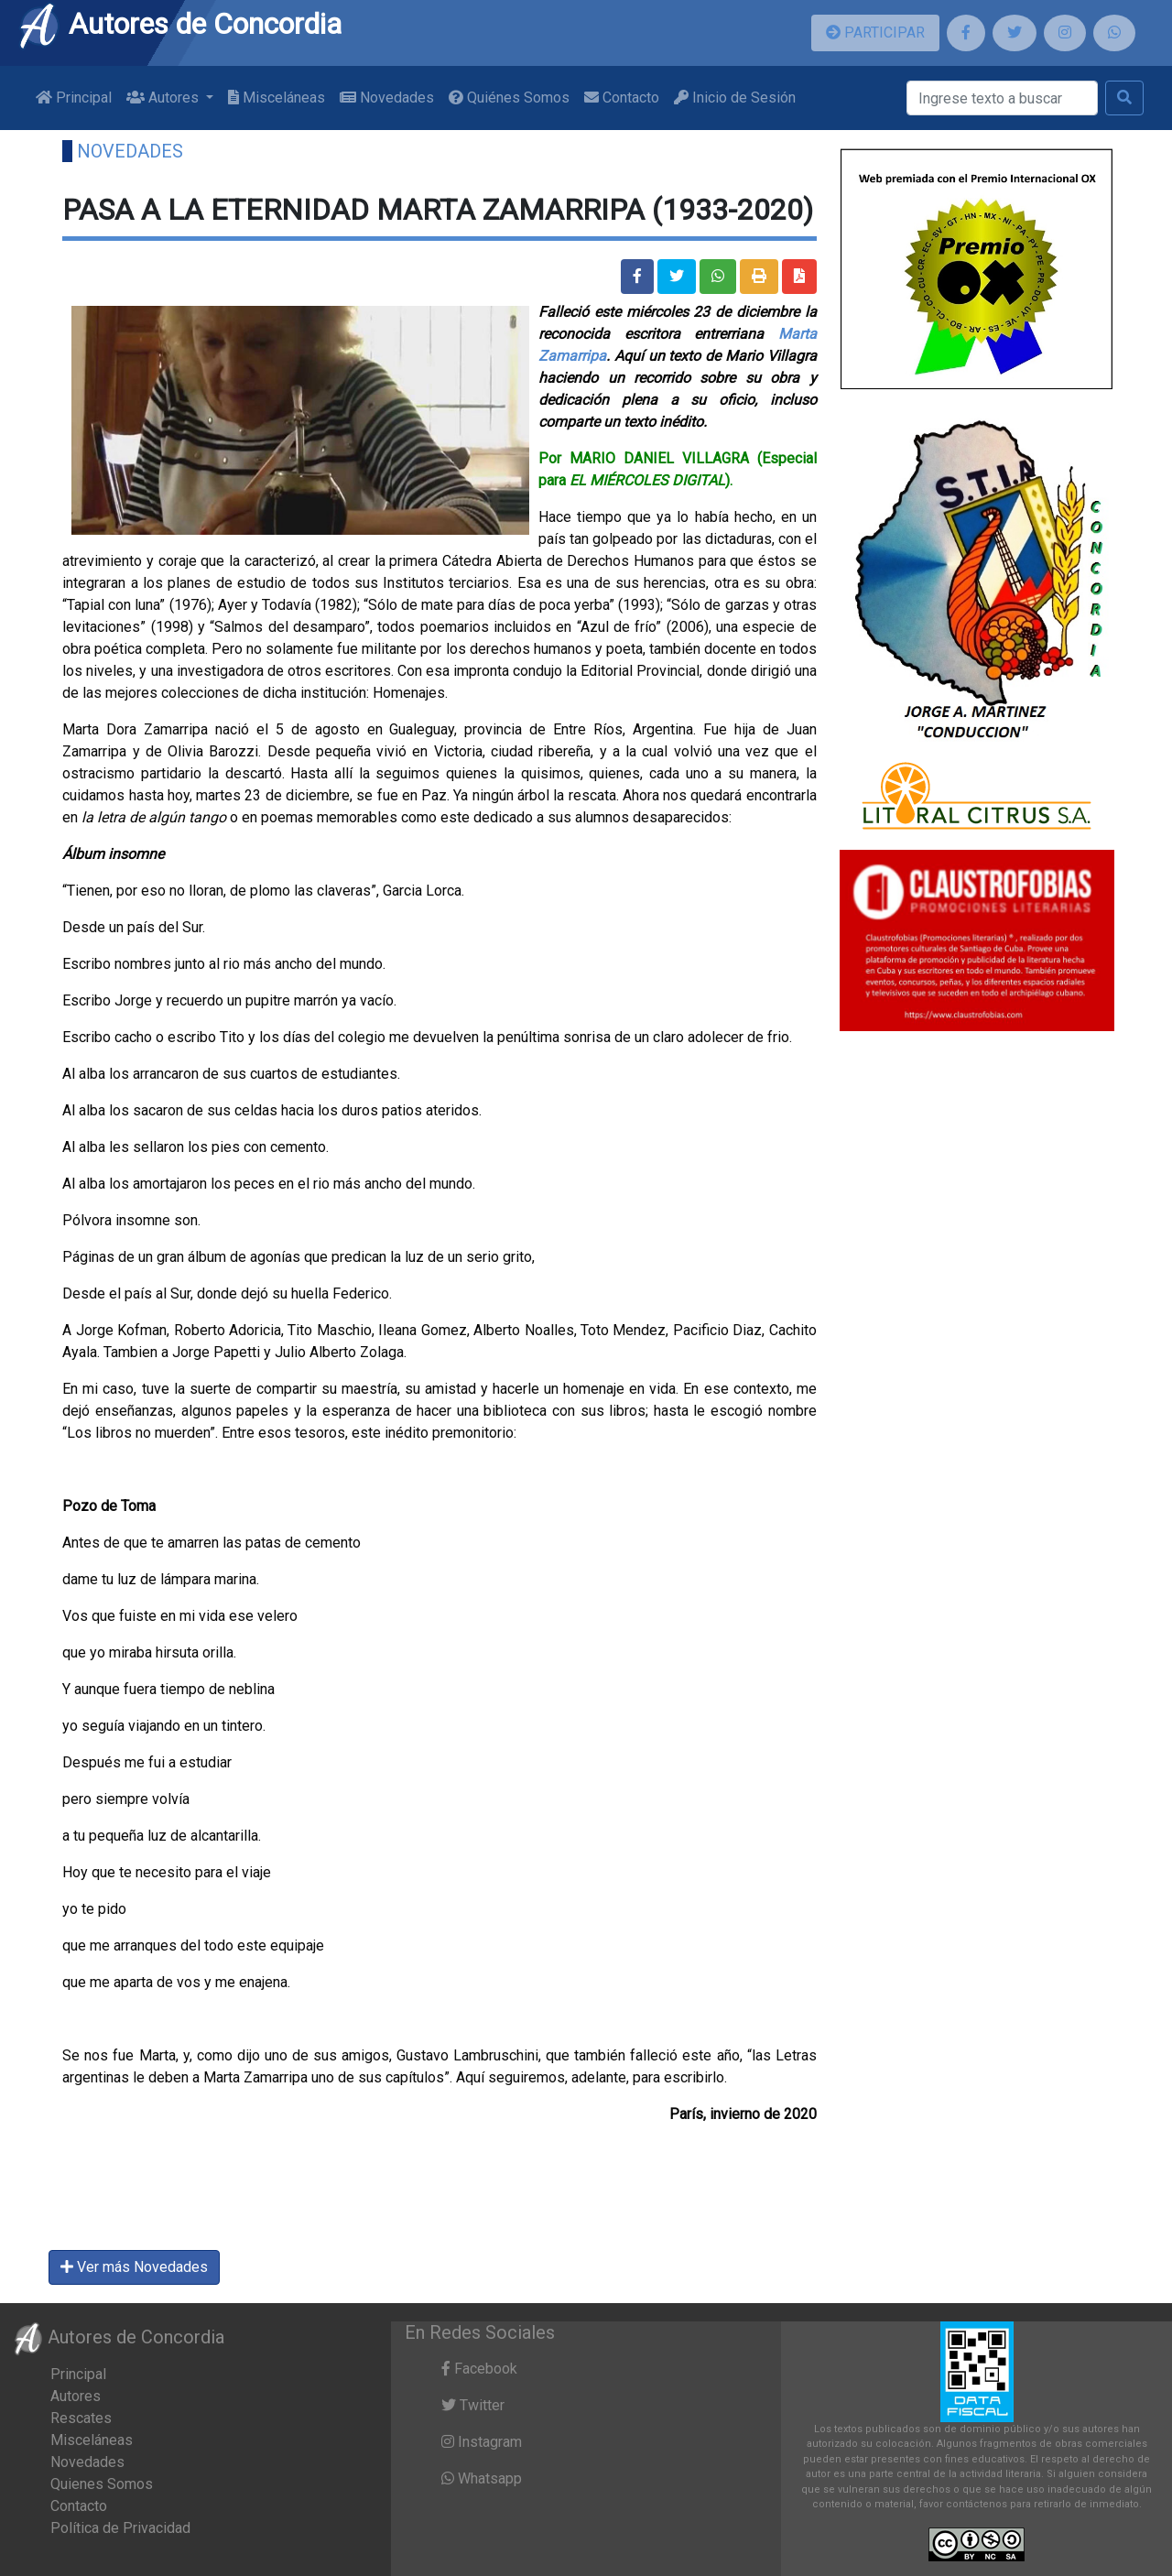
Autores (75, 2396)
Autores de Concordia (179, 24)
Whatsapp (481, 2478)
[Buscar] (1002, 98)
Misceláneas (276, 97)
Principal (74, 97)
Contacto (621, 97)
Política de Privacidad (120, 2528)
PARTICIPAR (875, 32)
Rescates (81, 2418)
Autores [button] (164, 97)
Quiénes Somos (509, 97)
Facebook (479, 2368)
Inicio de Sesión (735, 97)
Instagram (481, 2442)
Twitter (473, 2405)
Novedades (387, 97)
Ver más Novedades (134, 2267)
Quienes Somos (101, 2484)
